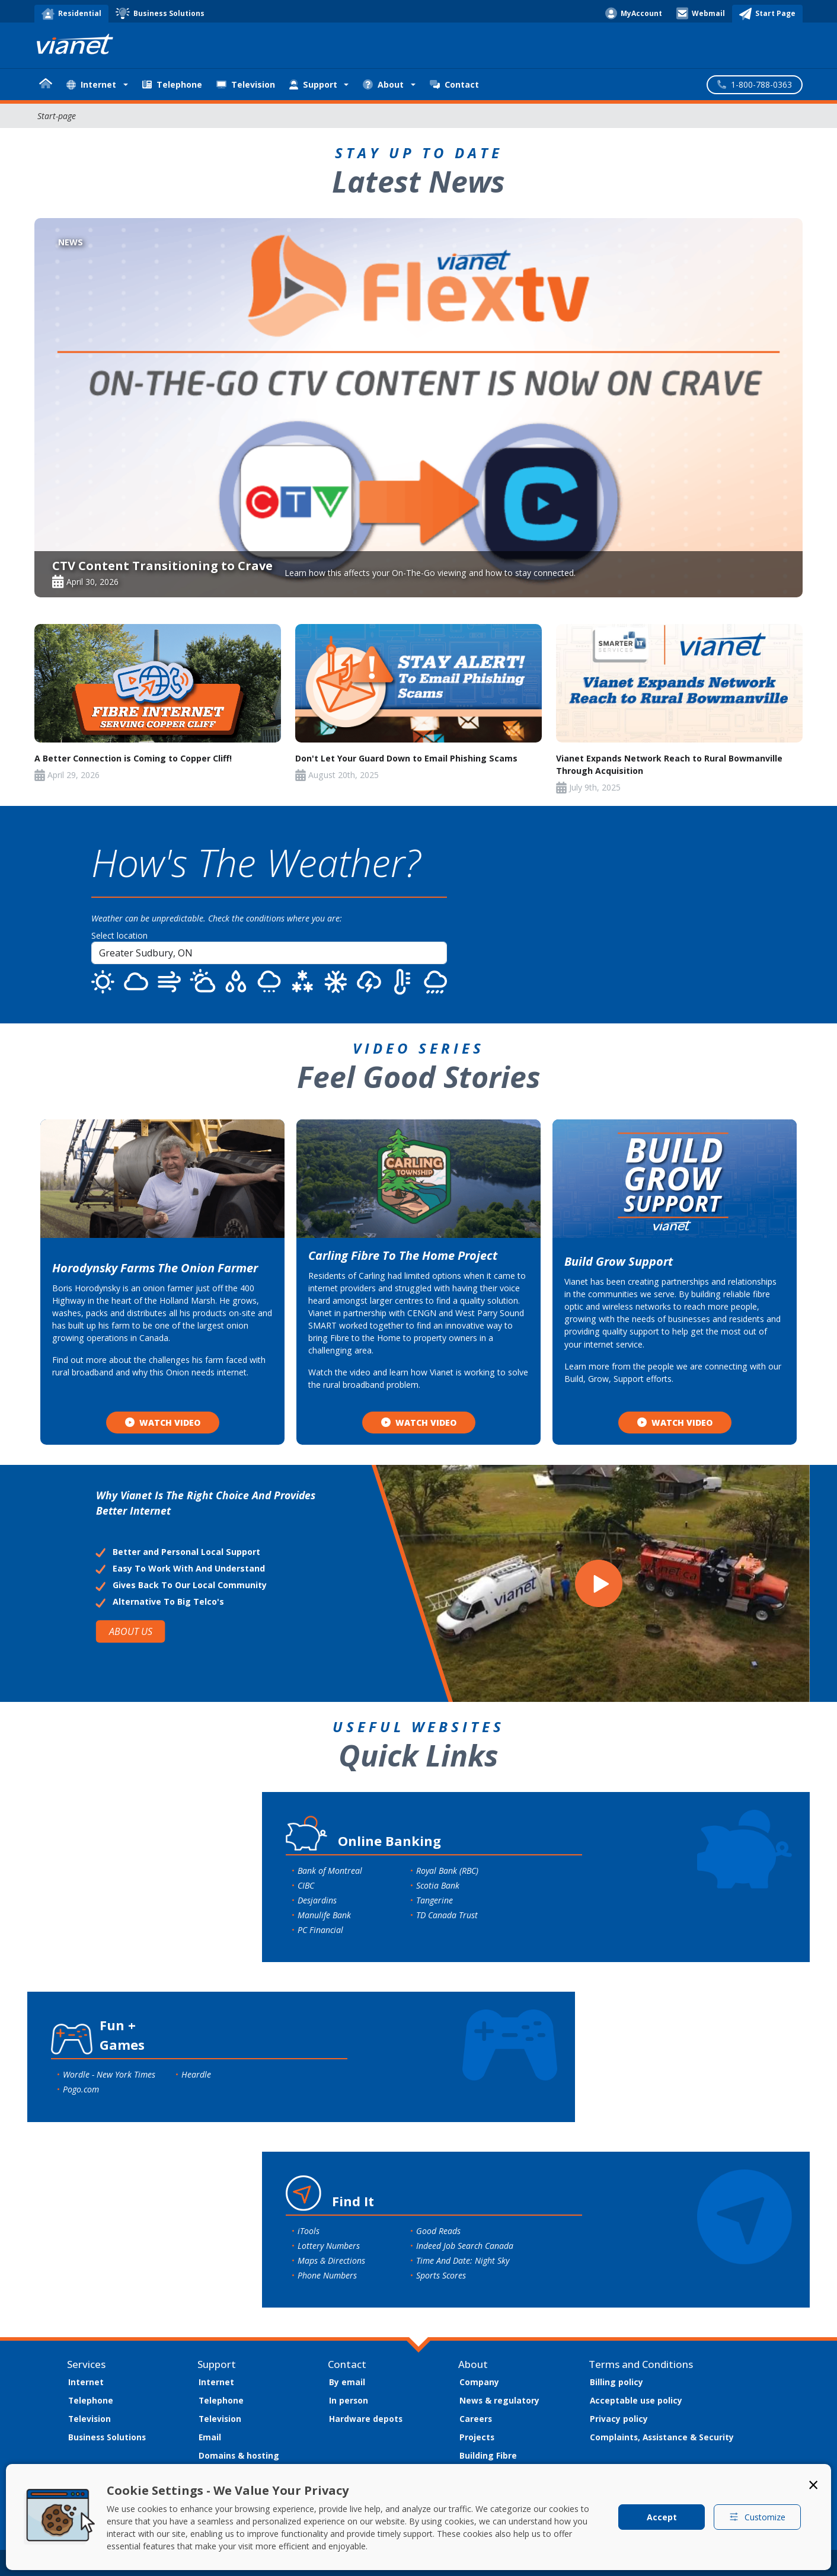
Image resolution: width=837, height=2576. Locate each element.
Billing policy (616, 2382)
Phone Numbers (327, 2275)
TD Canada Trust (447, 1915)
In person (348, 2400)
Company (479, 2382)
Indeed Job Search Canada (464, 2245)
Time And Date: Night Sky (462, 2260)
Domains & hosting (239, 2455)
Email (210, 2437)
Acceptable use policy (636, 2400)
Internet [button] (91, 84)
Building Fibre (488, 2455)
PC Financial (320, 1929)
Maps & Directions (331, 2260)
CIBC (306, 1885)
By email (347, 2382)
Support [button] (313, 84)
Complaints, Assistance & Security (662, 2437)
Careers (475, 2418)
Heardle (196, 2074)
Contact (454, 84)
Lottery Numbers (329, 2245)
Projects (476, 2437)
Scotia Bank (437, 1885)
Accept (662, 2517)
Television (245, 84)
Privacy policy (619, 2418)
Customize (757, 2517)
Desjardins (317, 1900)
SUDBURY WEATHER (626, 914)
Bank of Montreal (330, 1870)
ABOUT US (130, 1632)
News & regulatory (499, 2400)
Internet (86, 2382)
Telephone (172, 84)
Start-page (56, 115)
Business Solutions (107, 2437)
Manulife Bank (324, 1915)
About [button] (383, 84)
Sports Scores (441, 2275)
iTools (309, 2230)
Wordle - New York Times (109, 2074)
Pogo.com (81, 2089)
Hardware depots (365, 2418)
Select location (119, 935)
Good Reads (438, 2230)
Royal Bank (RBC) (447, 1870)
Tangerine (434, 1900)
